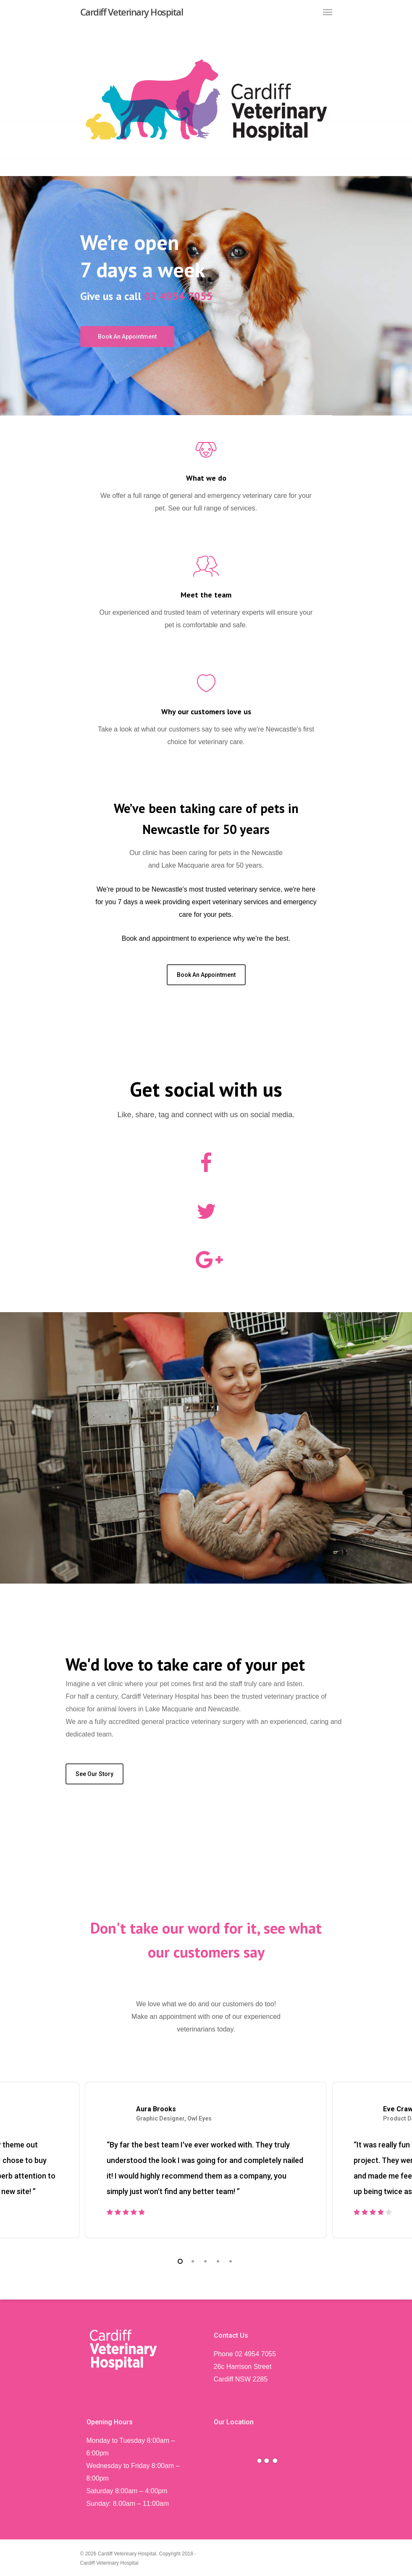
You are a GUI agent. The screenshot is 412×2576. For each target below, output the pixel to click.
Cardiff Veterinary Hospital (131, 11)
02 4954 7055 (178, 296)
